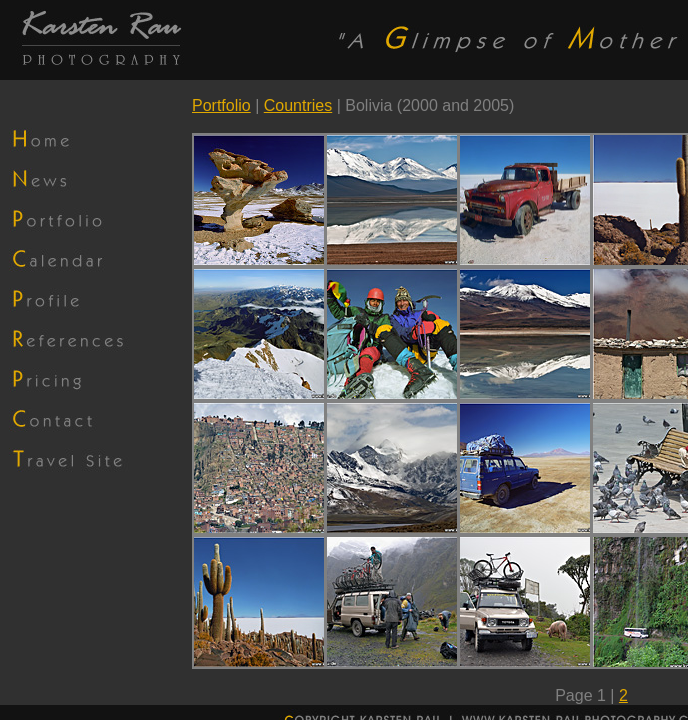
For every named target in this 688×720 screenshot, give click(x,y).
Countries (298, 105)
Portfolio (221, 105)
